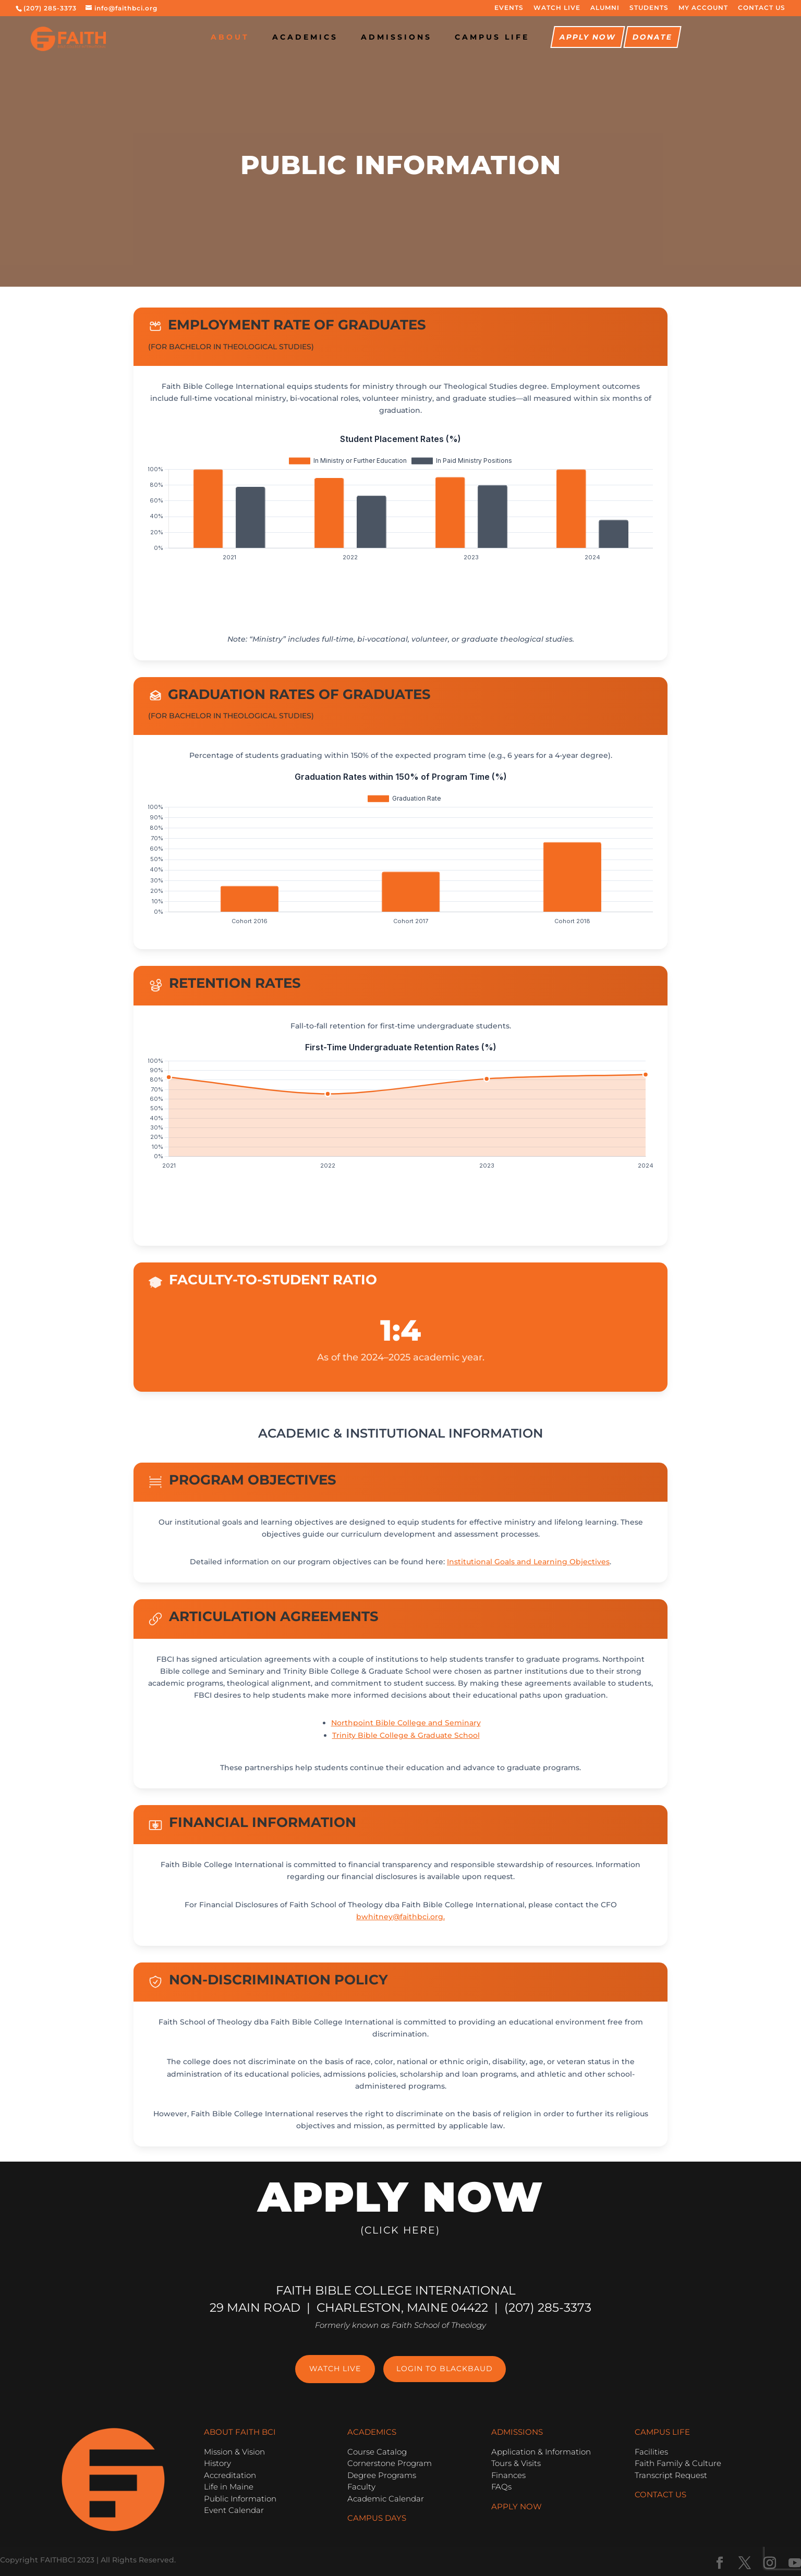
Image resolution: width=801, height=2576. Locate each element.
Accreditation (230, 2475)
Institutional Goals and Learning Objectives (528, 1561)
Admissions (396, 37)
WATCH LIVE (556, 8)
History (217, 2463)
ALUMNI (605, 8)
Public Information (240, 2499)
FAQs (501, 2487)
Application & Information (541, 2452)
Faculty (361, 2487)
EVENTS (509, 8)
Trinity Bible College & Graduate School (406, 1735)
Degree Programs (381, 2475)
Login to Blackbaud (444, 2368)
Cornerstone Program (389, 2463)
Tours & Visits (516, 2463)
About (230, 37)
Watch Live (335, 2368)
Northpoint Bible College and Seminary (406, 1722)
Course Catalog (377, 2452)
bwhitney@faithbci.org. (400, 1916)
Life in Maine (228, 2487)
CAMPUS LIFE (492, 37)
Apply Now (587, 37)
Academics (305, 37)
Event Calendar (234, 2510)
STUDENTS (649, 8)
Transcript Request (671, 2475)
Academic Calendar (385, 2499)
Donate (652, 37)
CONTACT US (761, 8)
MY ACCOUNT (703, 8)
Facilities (651, 2452)
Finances (508, 2475)
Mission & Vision (234, 2452)
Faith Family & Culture (678, 2463)
